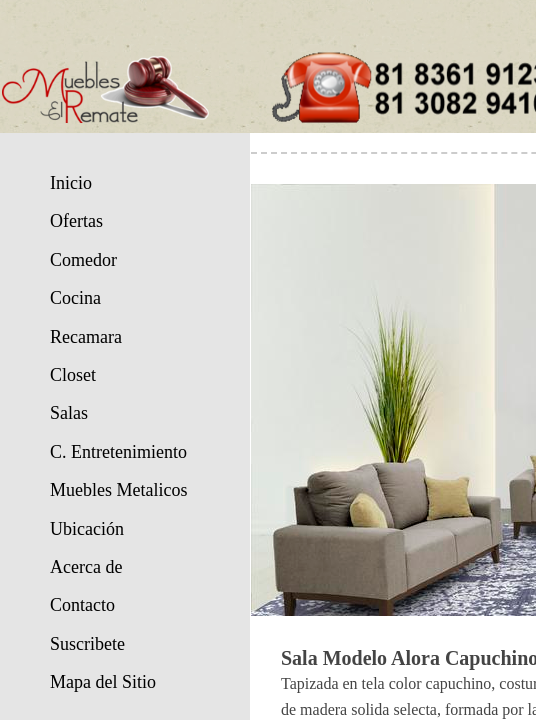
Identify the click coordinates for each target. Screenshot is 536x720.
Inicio (71, 183)
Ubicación (87, 529)
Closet (73, 375)
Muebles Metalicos (118, 490)
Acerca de (86, 567)
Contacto (82, 605)
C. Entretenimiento (118, 452)
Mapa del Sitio (103, 682)
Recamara (86, 337)
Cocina (75, 298)
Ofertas (76, 221)
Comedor (83, 260)
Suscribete (87, 644)
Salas (69, 413)
